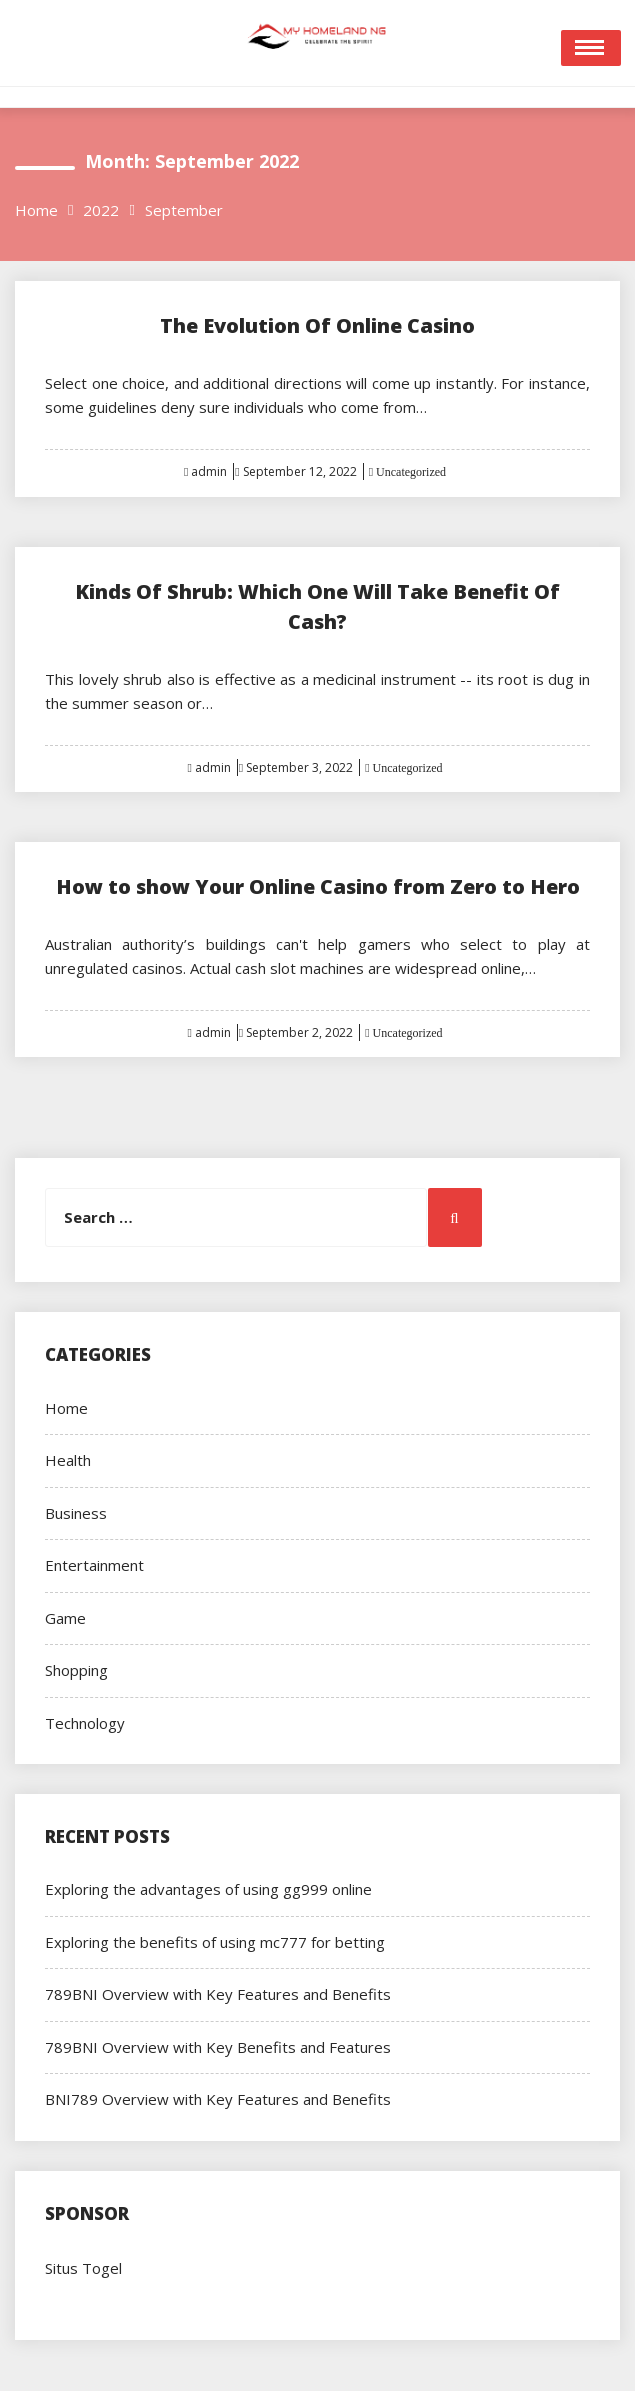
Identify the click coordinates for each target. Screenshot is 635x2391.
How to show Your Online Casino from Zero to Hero (318, 886)
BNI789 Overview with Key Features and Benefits (218, 2099)
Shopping (76, 1670)
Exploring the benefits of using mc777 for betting (215, 1942)
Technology (85, 1723)
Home (66, 1408)
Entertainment (94, 1565)
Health (68, 1460)
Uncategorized (409, 472)
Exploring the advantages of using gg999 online (208, 1889)
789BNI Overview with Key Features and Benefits (218, 1994)
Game (65, 1618)
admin (209, 471)
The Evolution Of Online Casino (317, 325)
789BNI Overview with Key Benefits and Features (218, 2047)
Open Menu (591, 48)
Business (76, 1513)
